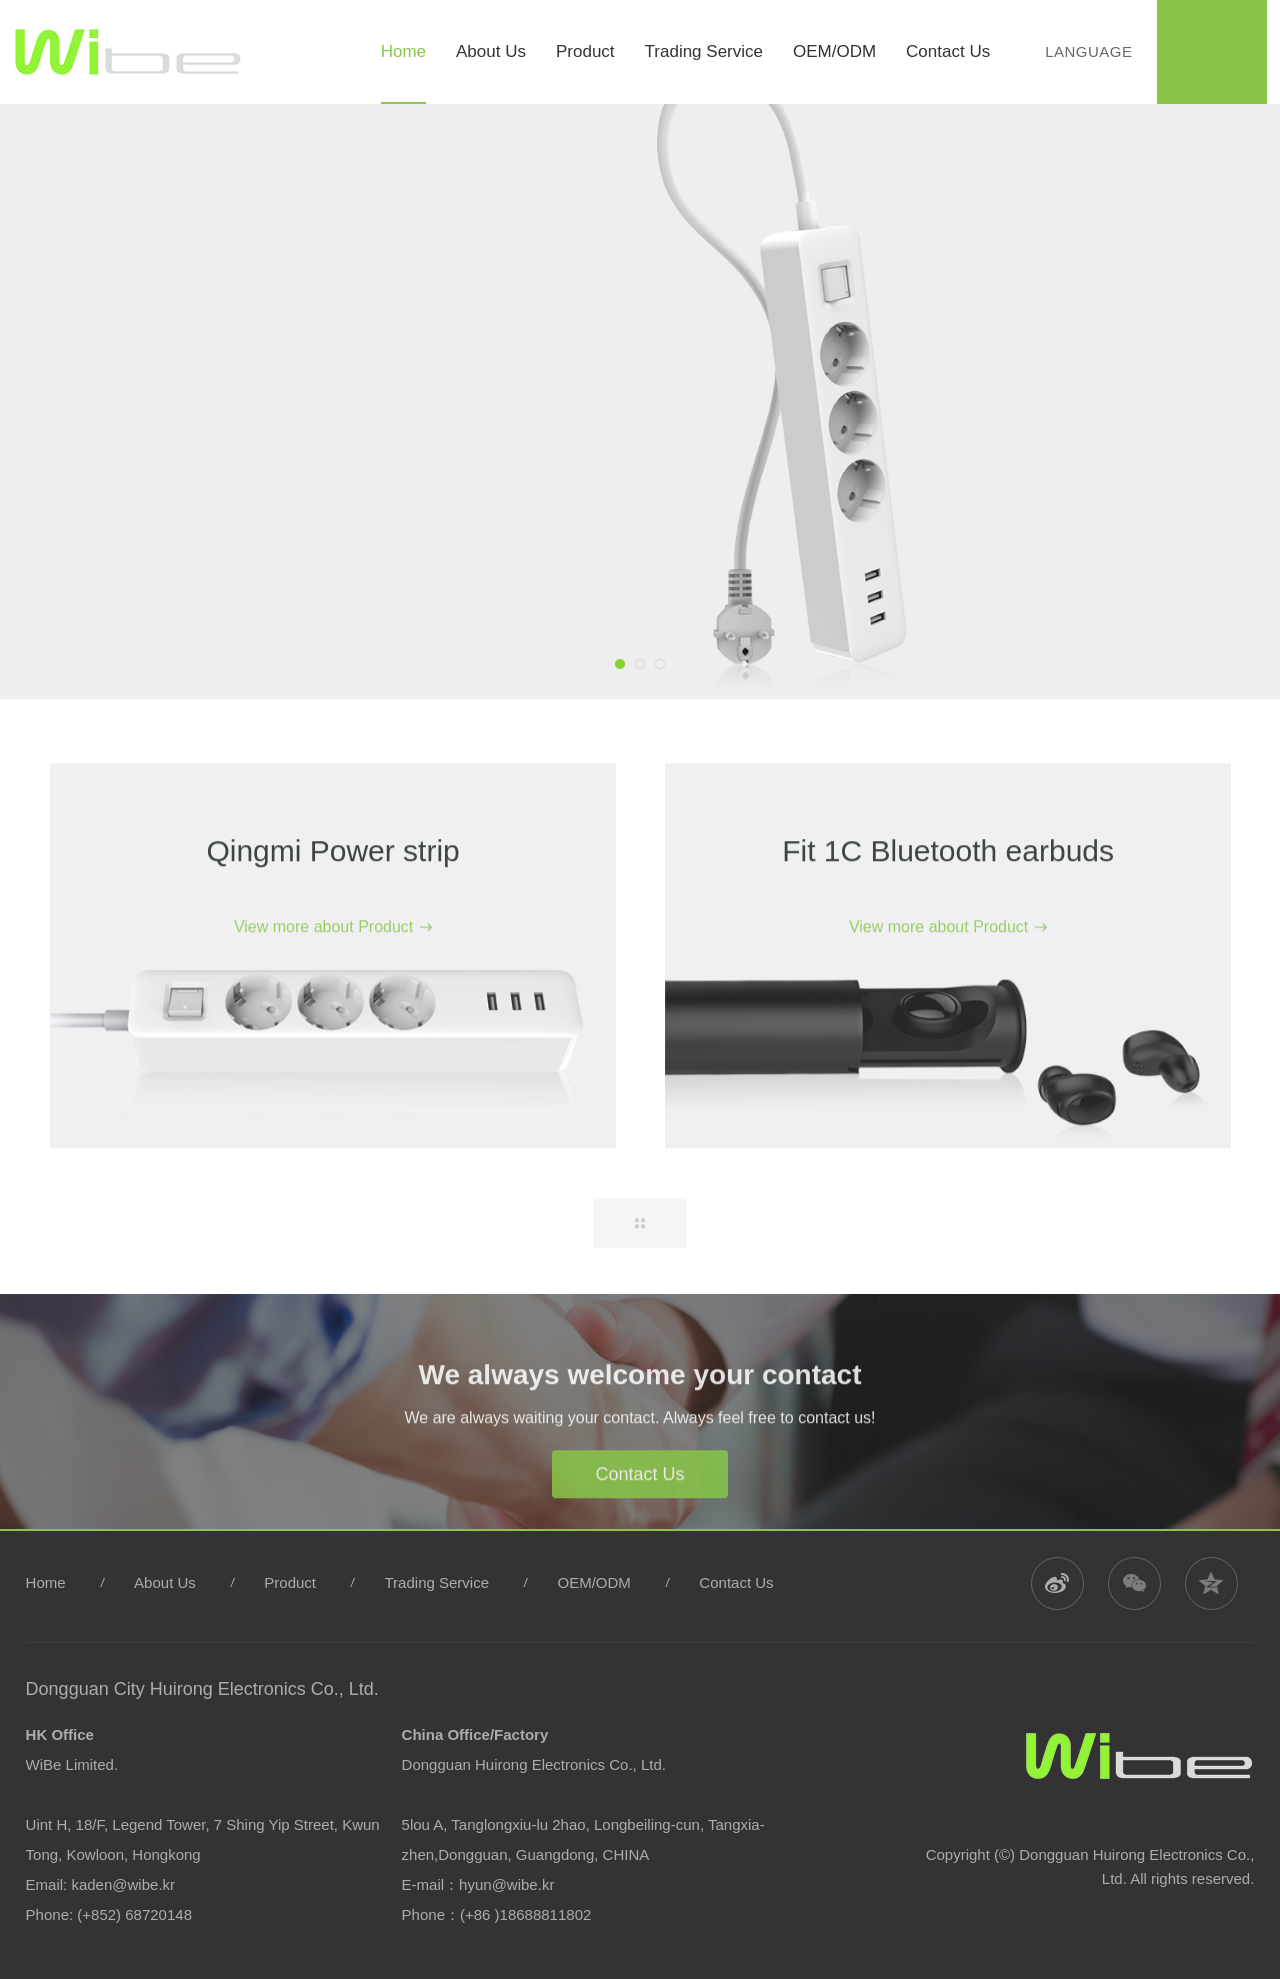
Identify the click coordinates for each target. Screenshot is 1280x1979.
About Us (165, 1582)
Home (46, 1582)
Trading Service (437, 1582)
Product (290, 1582)
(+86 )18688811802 (525, 1914)
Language (1086, 51)
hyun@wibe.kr (506, 1884)
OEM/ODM (594, 1582)
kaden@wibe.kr (123, 1884)
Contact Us (639, 1503)
